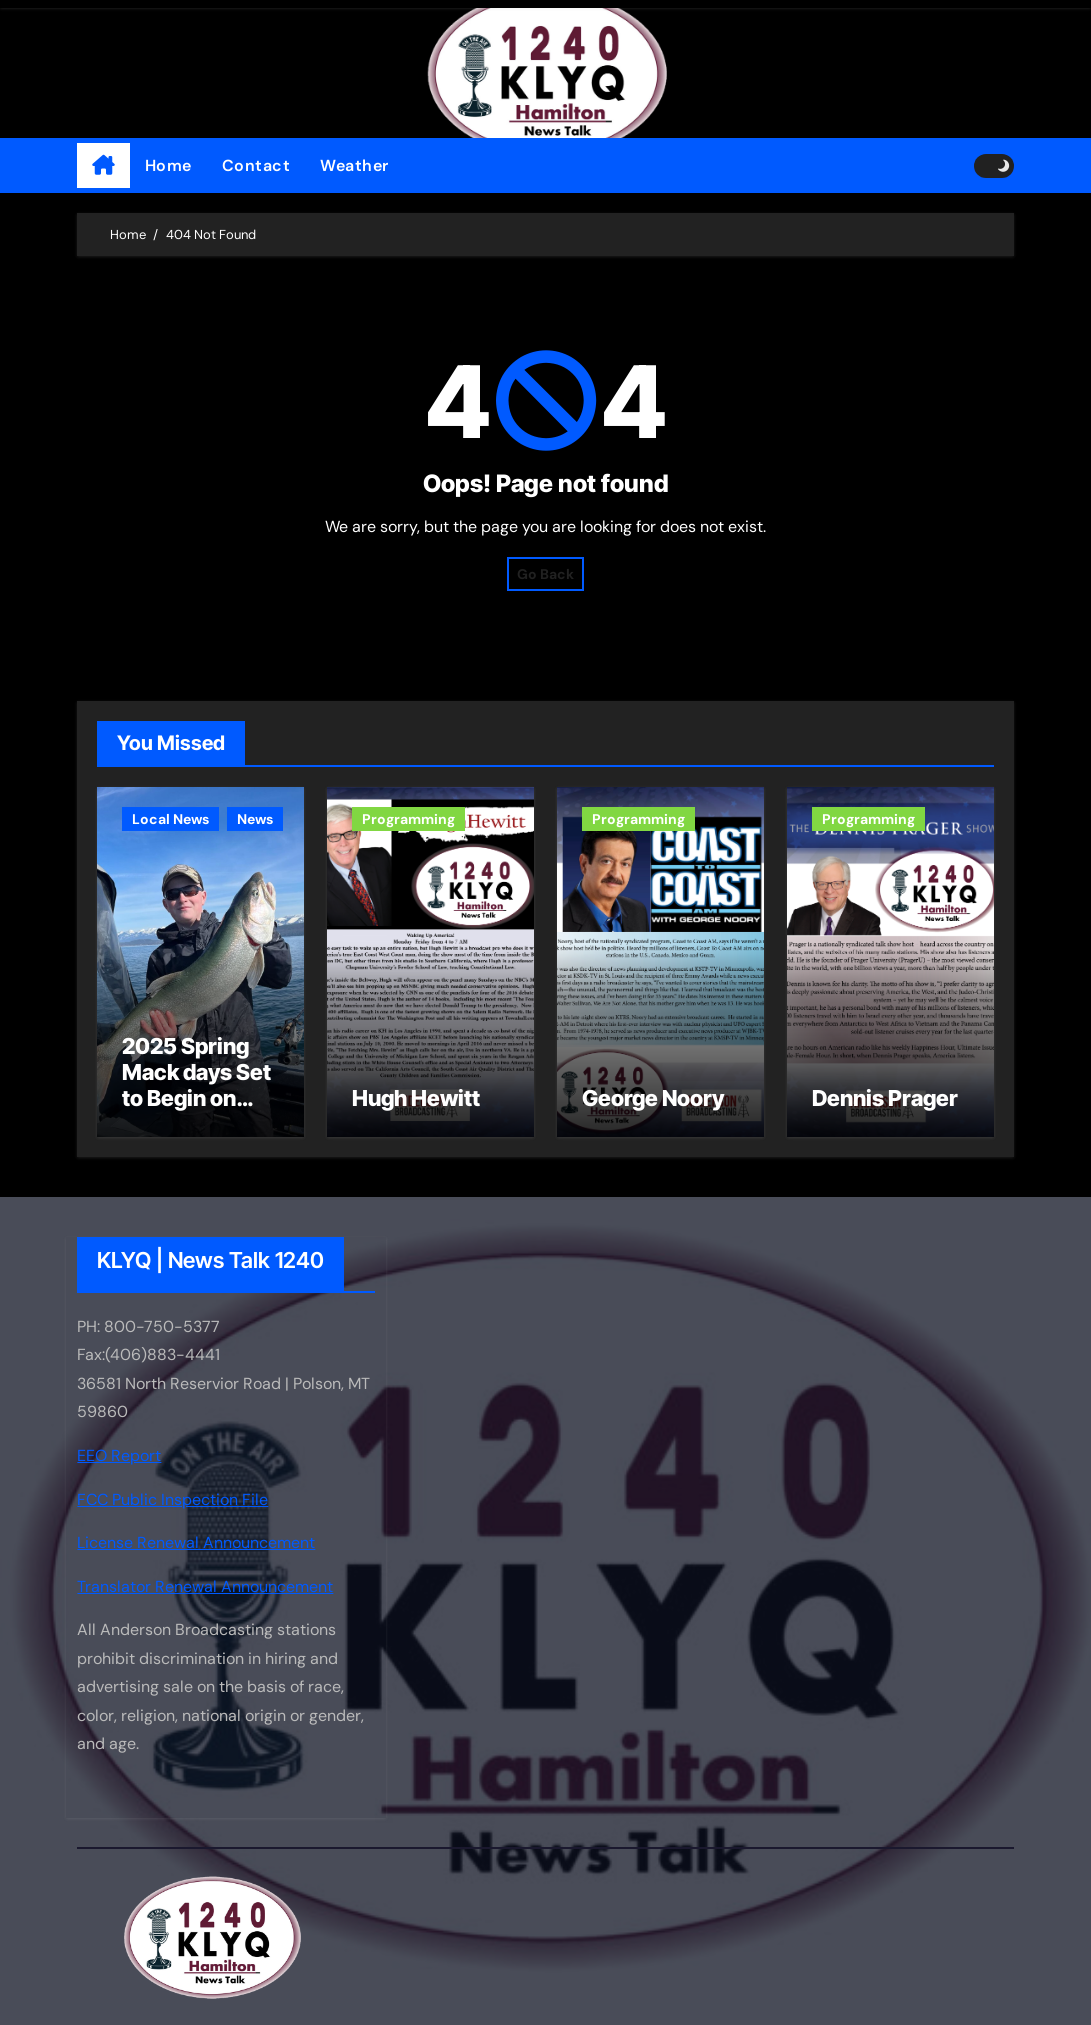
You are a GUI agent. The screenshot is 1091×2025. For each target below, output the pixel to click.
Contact (256, 165)
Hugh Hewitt (416, 1098)
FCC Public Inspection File (172, 1498)
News (255, 819)
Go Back (545, 574)
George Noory (653, 1098)
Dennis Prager (885, 1098)
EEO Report (119, 1455)
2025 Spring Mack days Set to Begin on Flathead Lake (196, 1085)
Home (168, 165)
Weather (354, 165)
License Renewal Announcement (196, 1542)
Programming (408, 819)
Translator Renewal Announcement (205, 1586)
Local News (170, 819)
